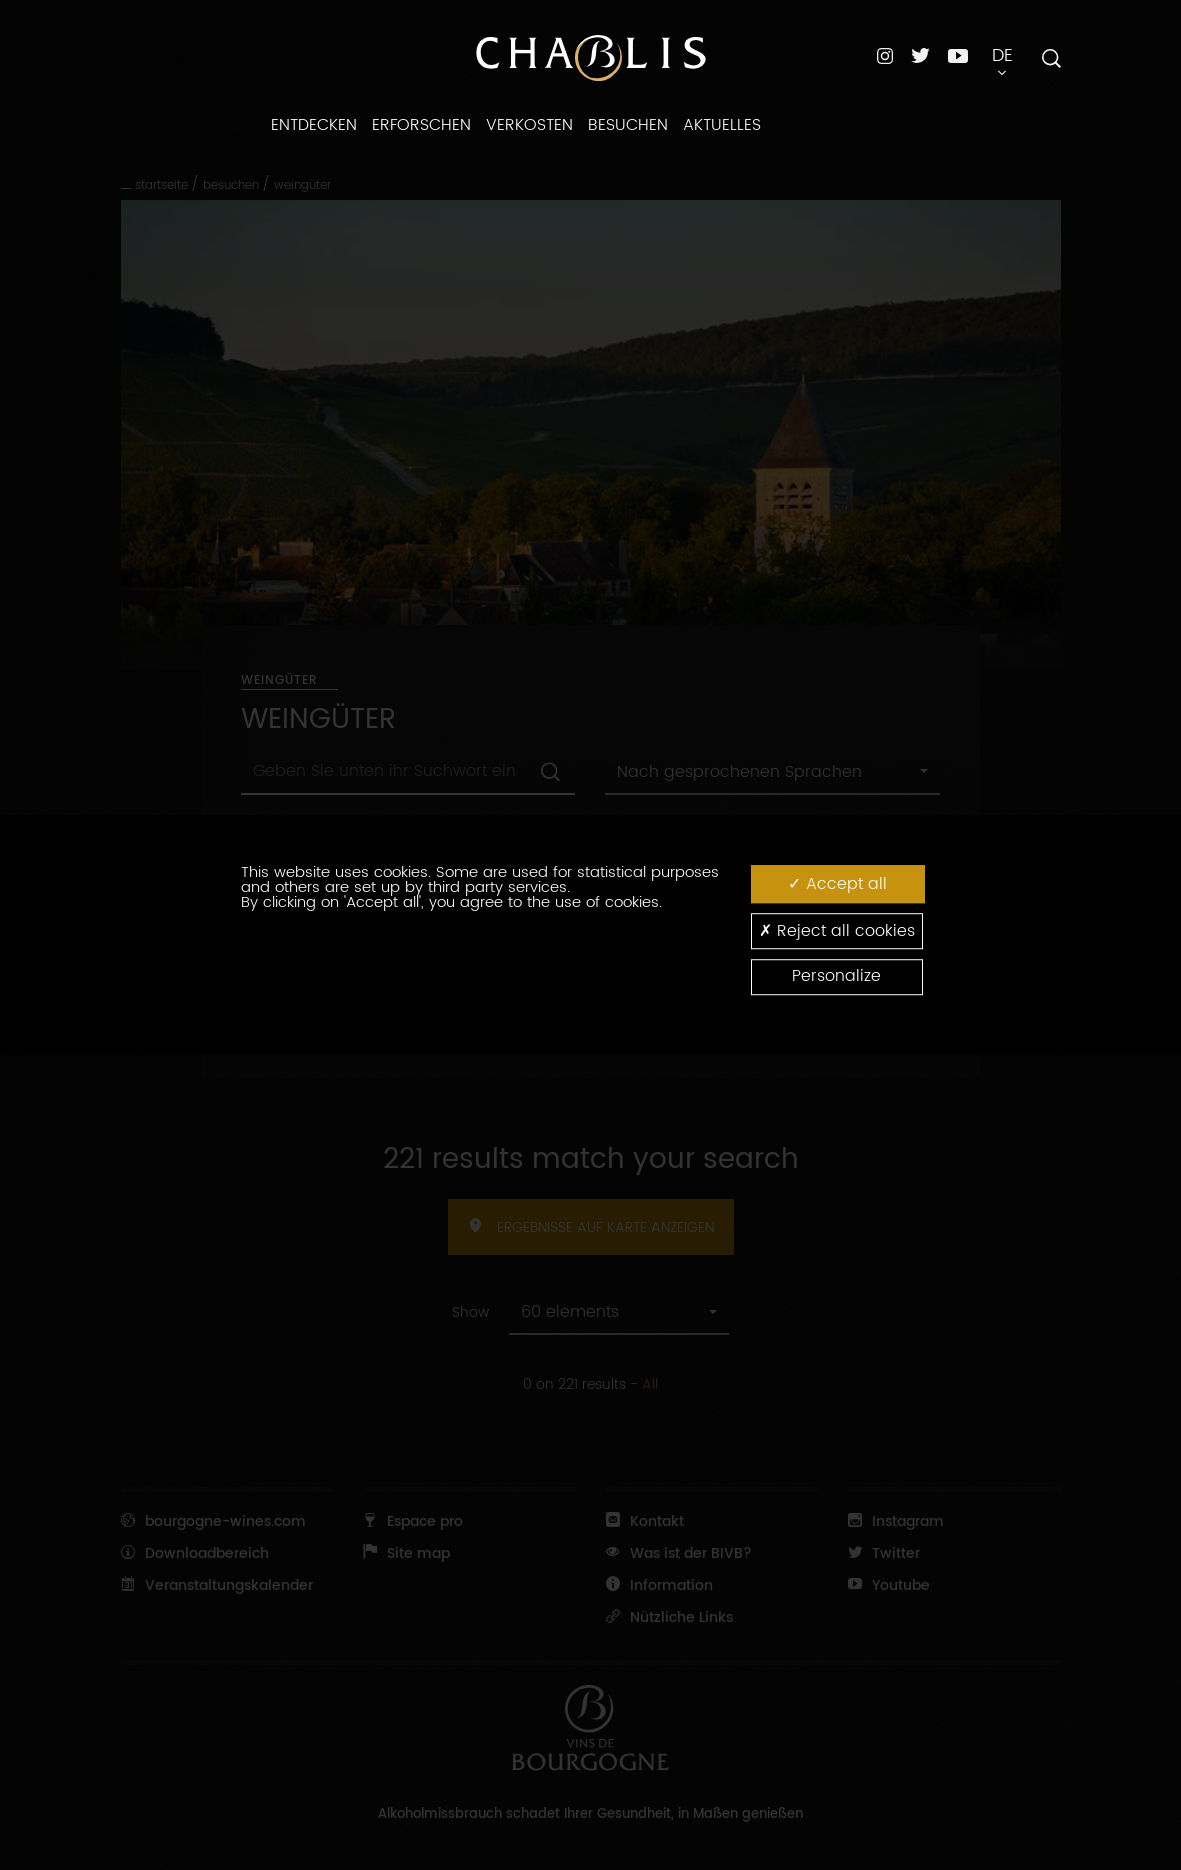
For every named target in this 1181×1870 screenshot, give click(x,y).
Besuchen (628, 125)
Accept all (837, 883)
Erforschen (421, 125)
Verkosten (529, 125)
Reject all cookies (837, 930)
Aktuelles (722, 125)
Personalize (836, 977)
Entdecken (314, 125)
